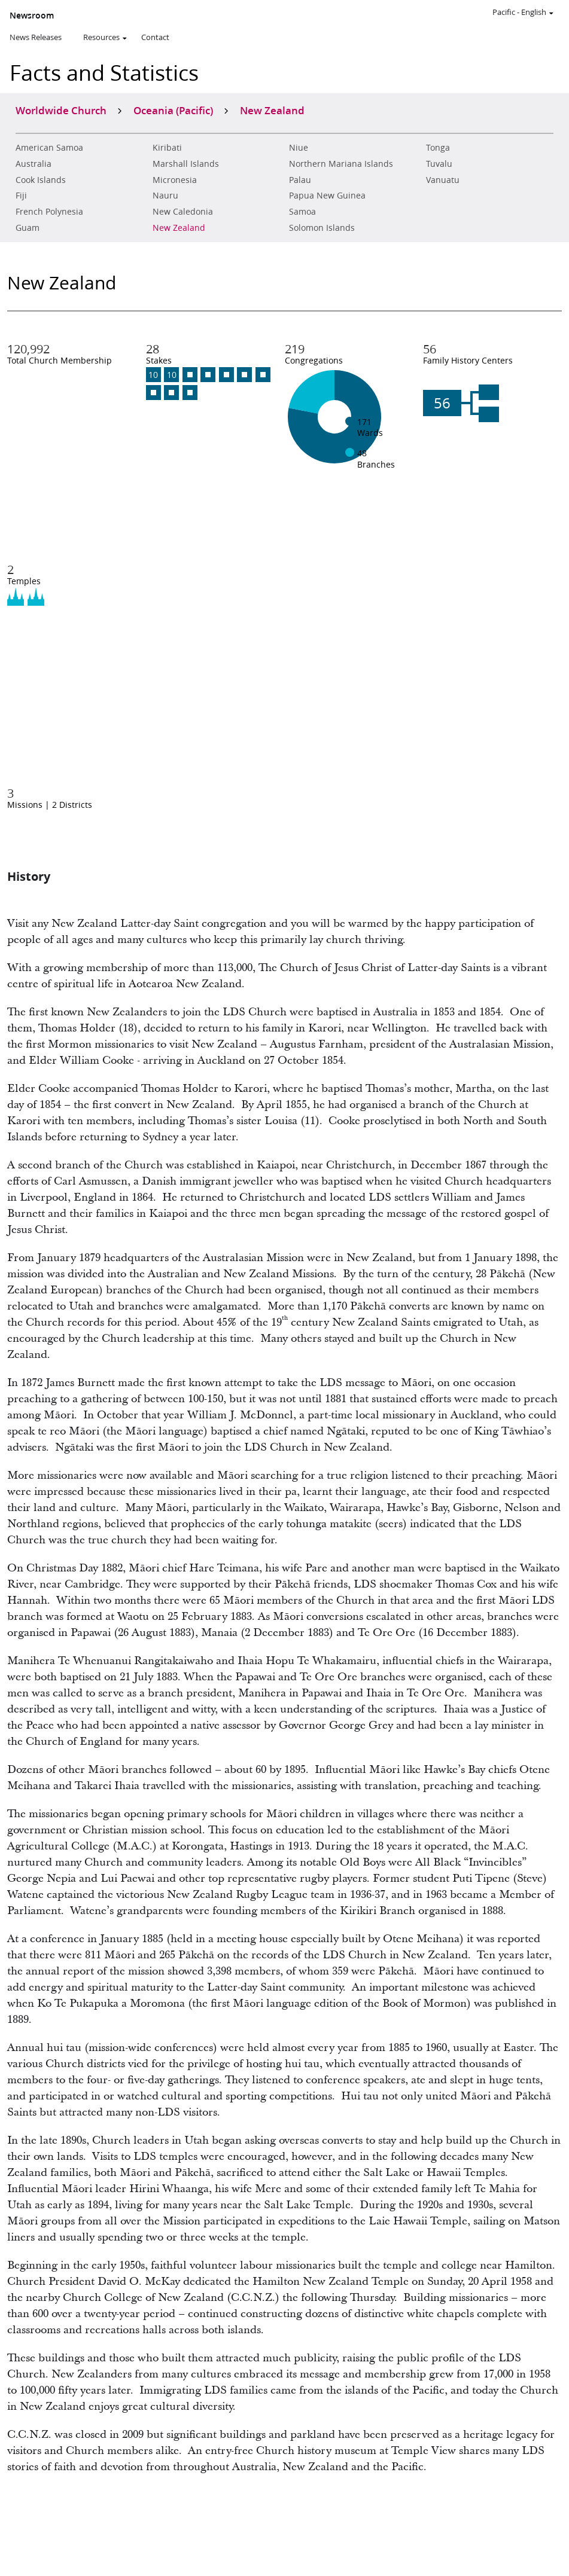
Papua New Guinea (327, 196)
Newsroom (32, 15)
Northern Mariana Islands (341, 164)
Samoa (302, 212)
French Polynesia (49, 212)
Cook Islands (41, 180)
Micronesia (175, 180)
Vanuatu (443, 180)
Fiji (21, 196)
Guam (27, 228)
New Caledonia (183, 212)
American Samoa (49, 148)
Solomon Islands (322, 228)
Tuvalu (439, 164)
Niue (298, 148)
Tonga (438, 148)
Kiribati (167, 148)
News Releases (36, 37)
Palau (300, 180)
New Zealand (179, 228)
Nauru (165, 196)
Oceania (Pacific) (173, 110)
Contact (155, 37)
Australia (33, 164)
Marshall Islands (186, 164)
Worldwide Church (61, 110)
